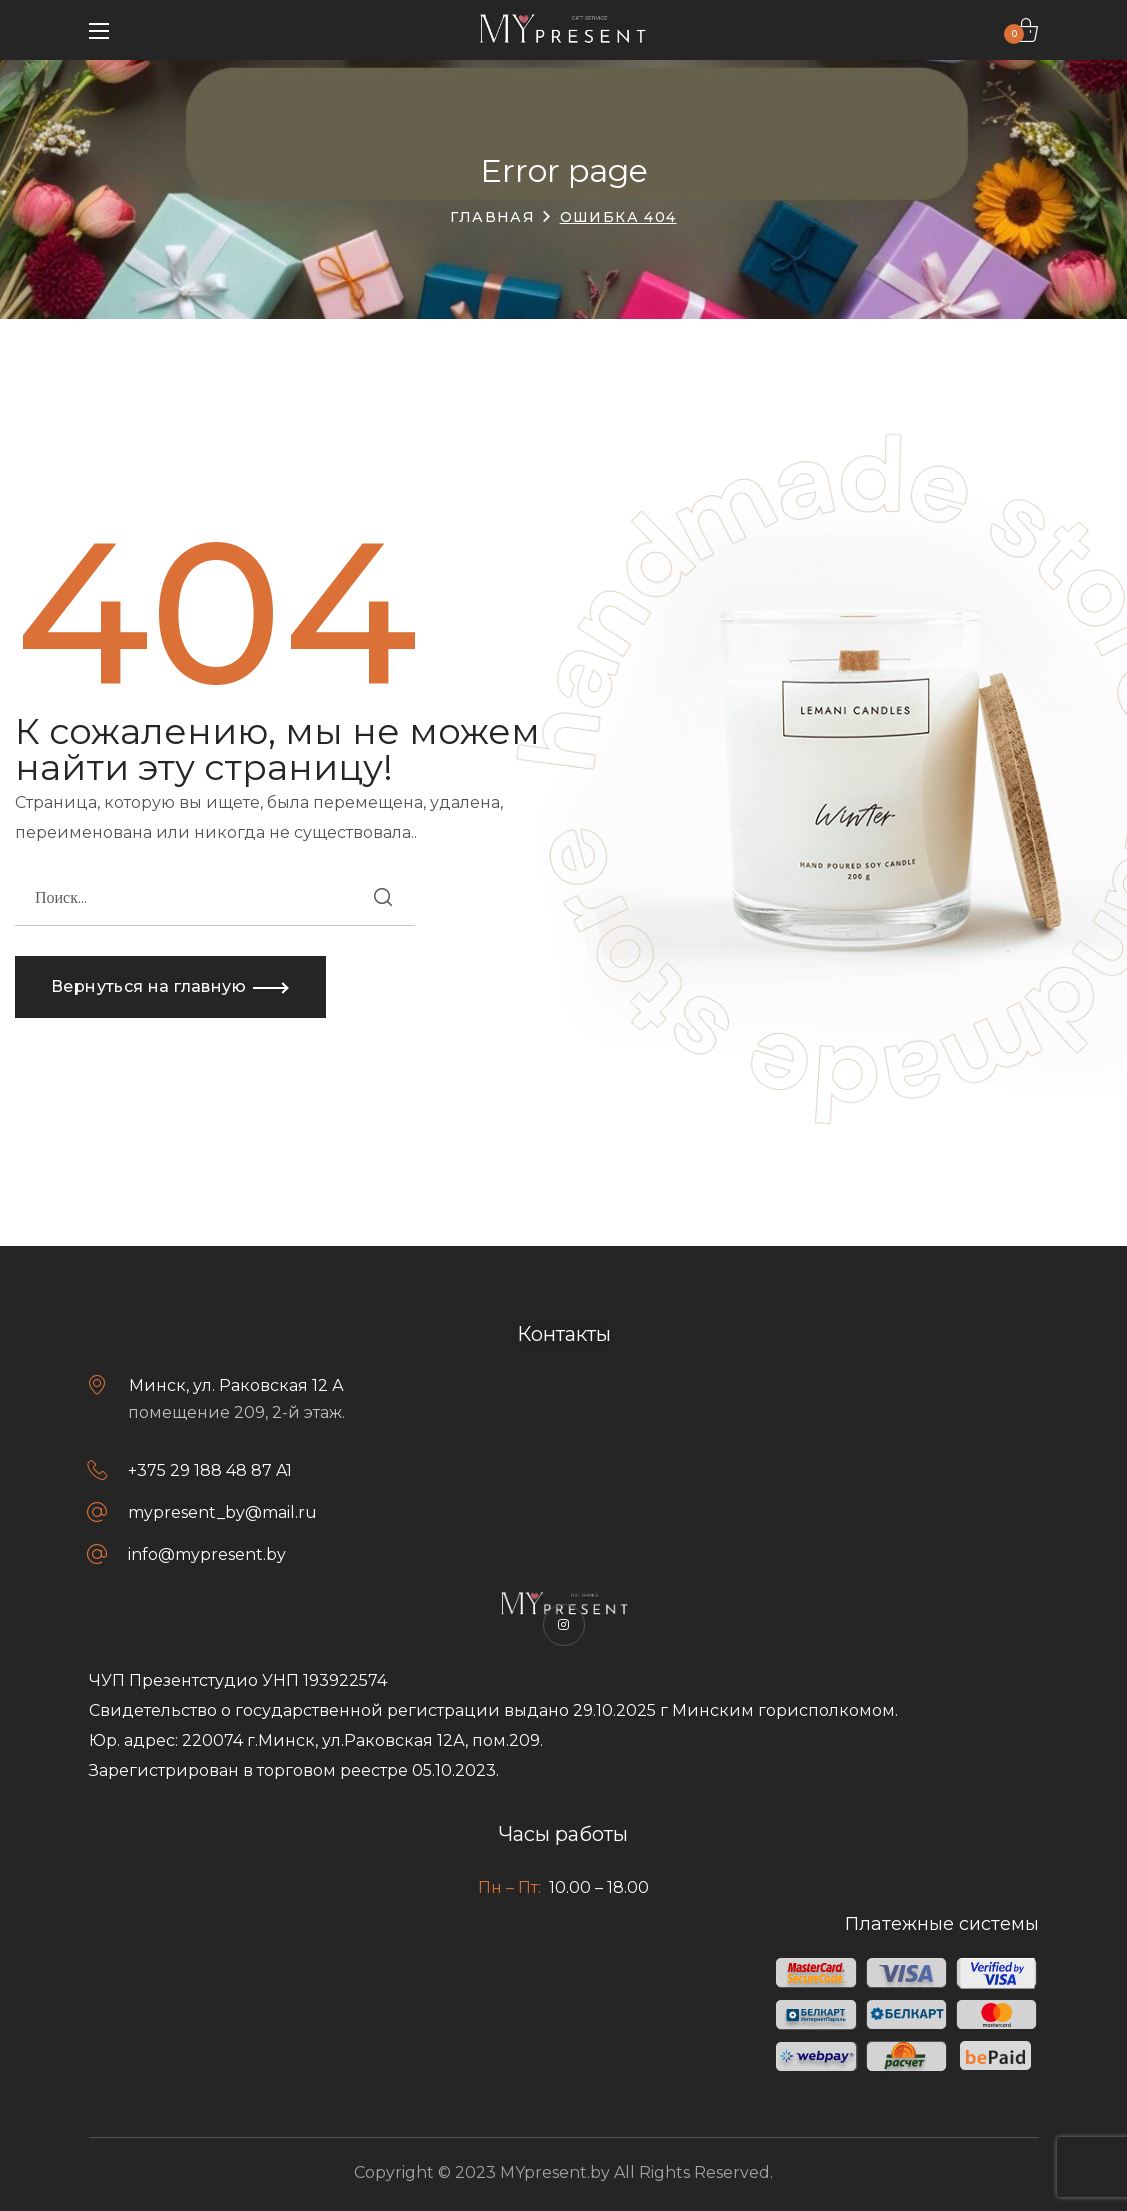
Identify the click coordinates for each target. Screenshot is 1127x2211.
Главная (492, 217)
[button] (1026, 30)
